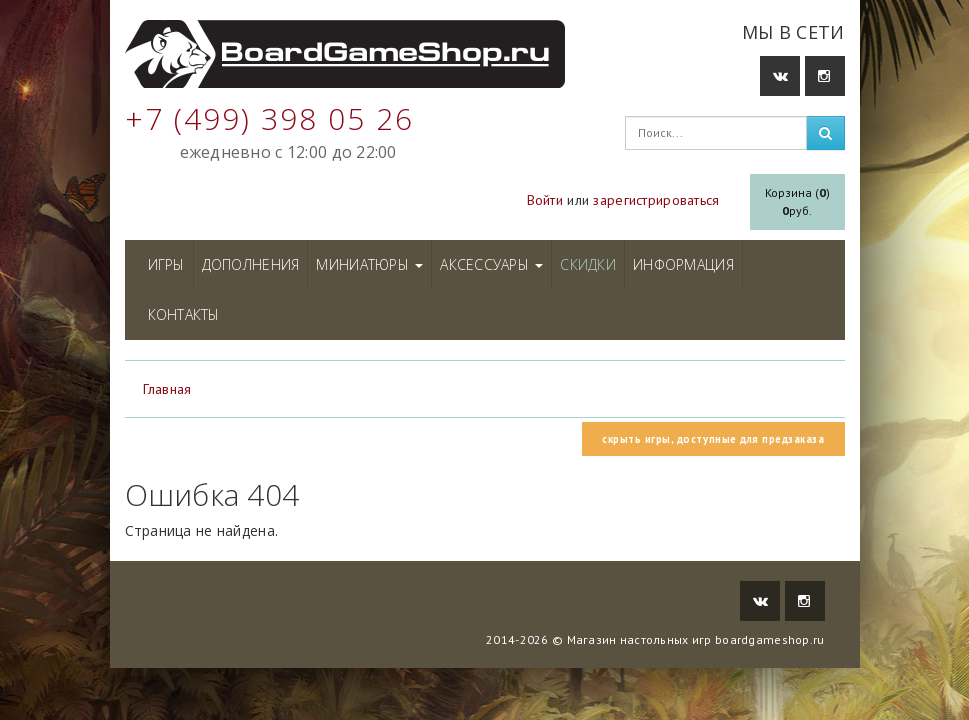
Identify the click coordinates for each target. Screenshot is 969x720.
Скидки (588, 264)
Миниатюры (369, 264)
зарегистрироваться (656, 200)
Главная (167, 389)
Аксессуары (491, 264)
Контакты (184, 314)
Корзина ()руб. (797, 201)
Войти (545, 200)
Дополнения (251, 264)
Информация (683, 264)
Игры (166, 264)
